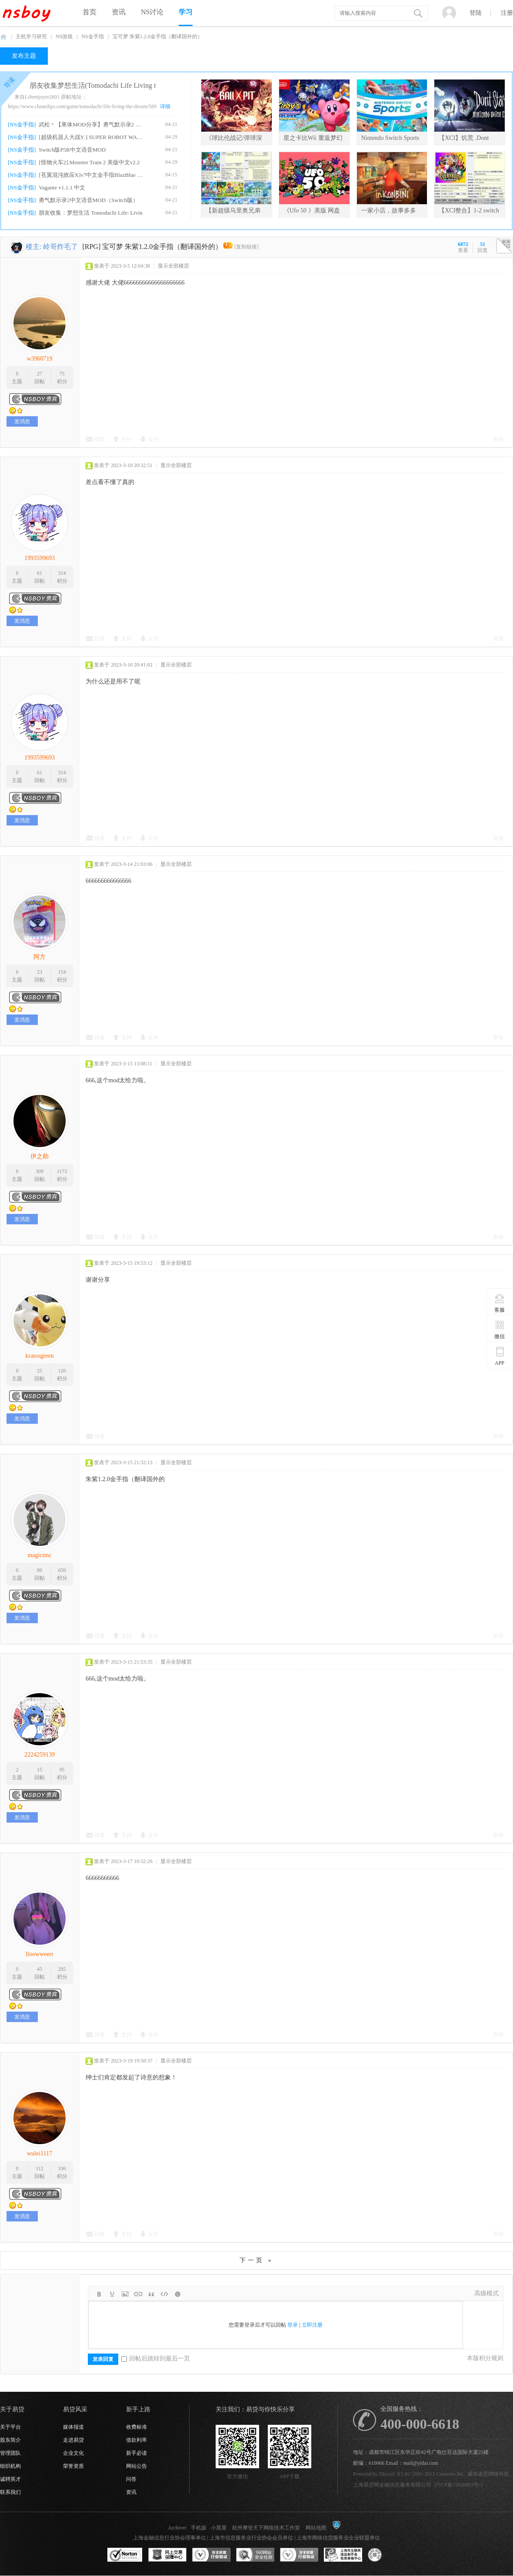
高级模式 (486, 2293)
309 (39, 1171)
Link (138, 2294)
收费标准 (136, 2427)
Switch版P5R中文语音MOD (72, 149)
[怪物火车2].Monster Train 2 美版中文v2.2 (89, 162)
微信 (499, 1329)
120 (62, 1371)
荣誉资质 (73, 2466)
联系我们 (10, 2492)
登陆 (476, 13)
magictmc (39, 1555)
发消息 (22, 421)
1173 (62, 1171)
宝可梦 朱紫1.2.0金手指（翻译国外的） (158, 36)
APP (499, 1356)
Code (164, 2294)
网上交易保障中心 (167, 2555)
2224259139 (39, 1754)
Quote (151, 2294)
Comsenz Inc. (450, 2474)
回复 (99, 439)
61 (39, 573)
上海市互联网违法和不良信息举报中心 (343, 2555)
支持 (126, 439)
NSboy (3, 36)
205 (62, 1969)
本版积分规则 (485, 2358)
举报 (498, 439)
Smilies (177, 2294)
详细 (165, 106)
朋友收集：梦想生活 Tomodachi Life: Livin (90, 212)
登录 (292, 2325)
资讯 (119, 12)
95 (62, 1770)
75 (62, 374)
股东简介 (10, 2440)
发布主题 (24, 56)
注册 (507, 13)
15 (39, 1770)
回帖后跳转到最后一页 (155, 2358)
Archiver (177, 2528)
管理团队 (10, 2453)
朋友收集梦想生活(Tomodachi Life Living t (93, 85)
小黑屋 (219, 2528)
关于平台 (10, 2427)
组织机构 (10, 2466)
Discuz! (387, 2474)
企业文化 (73, 2453)
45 (39, 1969)
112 (39, 2168)
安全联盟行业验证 (211, 2555)
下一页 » (256, 2260)
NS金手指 (92, 36)
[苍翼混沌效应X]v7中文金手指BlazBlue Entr (92, 175)
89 (39, 1570)
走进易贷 (73, 2440)
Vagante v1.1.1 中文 (62, 187)
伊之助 (39, 1156)
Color (112, 2294)
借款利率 (136, 2440)
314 (62, 573)
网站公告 (136, 2466)
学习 (186, 12)
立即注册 (312, 2325)
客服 (499, 1303)
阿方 (39, 957)
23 (39, 972)
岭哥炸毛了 (60, 246)
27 (39, 374)
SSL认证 (125, 2555)
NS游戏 (64, 36)
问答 (131, 2479)
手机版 (199, 2528)
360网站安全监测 (255, 2555)
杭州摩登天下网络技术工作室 (266, 2528)
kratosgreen (39, 1356)
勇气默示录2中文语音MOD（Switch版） (88, 200)
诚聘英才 (10, 2479)
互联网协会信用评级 (387, 2555)
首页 (90, 12)
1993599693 (39, 558)
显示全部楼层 (173, 266)
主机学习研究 (31, 36)
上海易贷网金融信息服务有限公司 (392, 2485)
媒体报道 (73, 2427)
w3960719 (39, 358)
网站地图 (316, 2528)
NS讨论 (152, 12)
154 (62, 972)
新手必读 (136, 2453)
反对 (153, 439)
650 (62, 1570)
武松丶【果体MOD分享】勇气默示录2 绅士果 (92, 124)
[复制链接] (246, 247)
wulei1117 (39, 2153)
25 (39, 1371)
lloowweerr (39, 1954)
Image (125, 2294)
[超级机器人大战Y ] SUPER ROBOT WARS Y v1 (92, 137)
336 (62, 2168)
